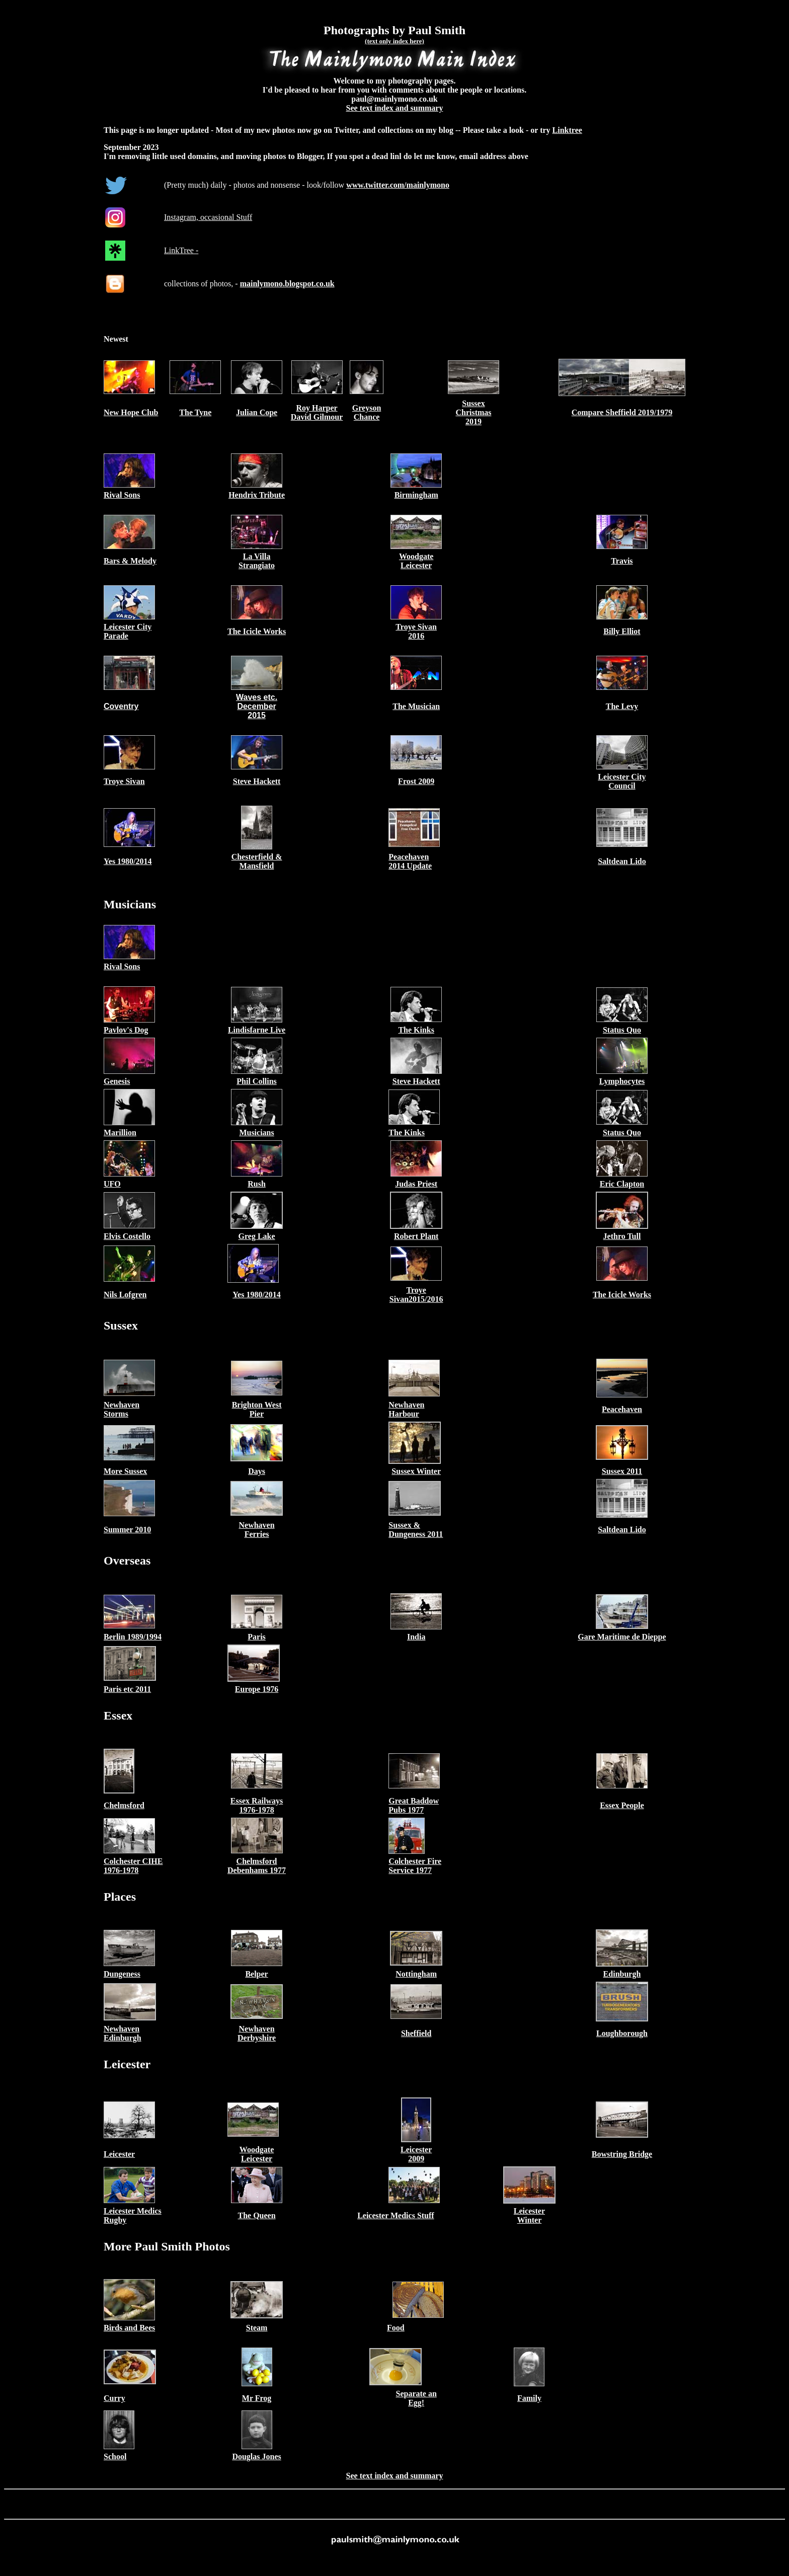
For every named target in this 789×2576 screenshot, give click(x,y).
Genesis (117, 1081)
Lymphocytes (622, 1081)
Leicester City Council (622, 781)
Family (529, 2398)
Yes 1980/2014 (128, 861)
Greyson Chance (366, 412)
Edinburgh (622, 1974)
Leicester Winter (529, 2215)
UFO (112, 1184)
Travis (622, 561)
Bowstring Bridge (622, 2154)
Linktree (567, 130)
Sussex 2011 (622, 1471)
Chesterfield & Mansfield (256, 861)
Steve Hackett (257, 781)
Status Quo (622, 1030)
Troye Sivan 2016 (416, 631)
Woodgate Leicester (416, 561)
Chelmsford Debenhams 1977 (256, 1866)
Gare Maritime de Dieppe (622, 1636)
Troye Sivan (124, 781)
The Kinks (416, 1030)
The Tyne (195, 412)
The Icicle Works (256, 631)
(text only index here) (394, 41)
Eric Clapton (622, 1184)
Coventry (121, 706)
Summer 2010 (127, 1529)
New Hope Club (131, 412)
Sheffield (416, 2033)
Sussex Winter (416, 1471)
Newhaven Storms (121, 1409)
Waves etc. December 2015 (256, 706)
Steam (257, 2327)
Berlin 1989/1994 (133, 1636)
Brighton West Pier (257, 1409)
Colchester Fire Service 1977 (414, 1866)
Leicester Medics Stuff (395, 2215)
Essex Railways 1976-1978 (256, 1805)
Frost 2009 (416, 781)
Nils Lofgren (125, 1294)
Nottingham (416, 1974)
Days (256, 1471)
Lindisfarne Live (256, 1030)
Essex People (622, 1805)
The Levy (622, 706)
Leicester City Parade (127, 631)
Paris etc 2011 (127, 1689)
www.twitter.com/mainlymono (397, 185)
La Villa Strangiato (257, 561)
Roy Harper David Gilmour (317, 412)
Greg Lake (257, 1236)
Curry (114, 2398)
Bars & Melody (130, 561)
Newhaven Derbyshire (257, 2033)
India (416, 1636)
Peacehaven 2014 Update (410, 861)
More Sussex (125, 1471)
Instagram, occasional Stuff (208, 217)
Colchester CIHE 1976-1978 (133, 1866)
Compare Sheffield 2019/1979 (622, 412)
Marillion (120, 1132)
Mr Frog (257, 2398)
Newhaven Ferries (257, 1529)
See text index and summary (394, 108)
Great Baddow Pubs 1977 (413, 1805)
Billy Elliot (621, 631)
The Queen (257, 2215)
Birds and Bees (129, 2327)
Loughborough (622, 2033)
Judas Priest (416, 1184)
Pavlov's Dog (126, 1030)
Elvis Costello (127, 1236)
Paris (257, 1636)
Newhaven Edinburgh (122, 2033)
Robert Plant (416, 1236)
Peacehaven (622, 1409)
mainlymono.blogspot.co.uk (287, 283)
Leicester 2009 (416, 2154)
